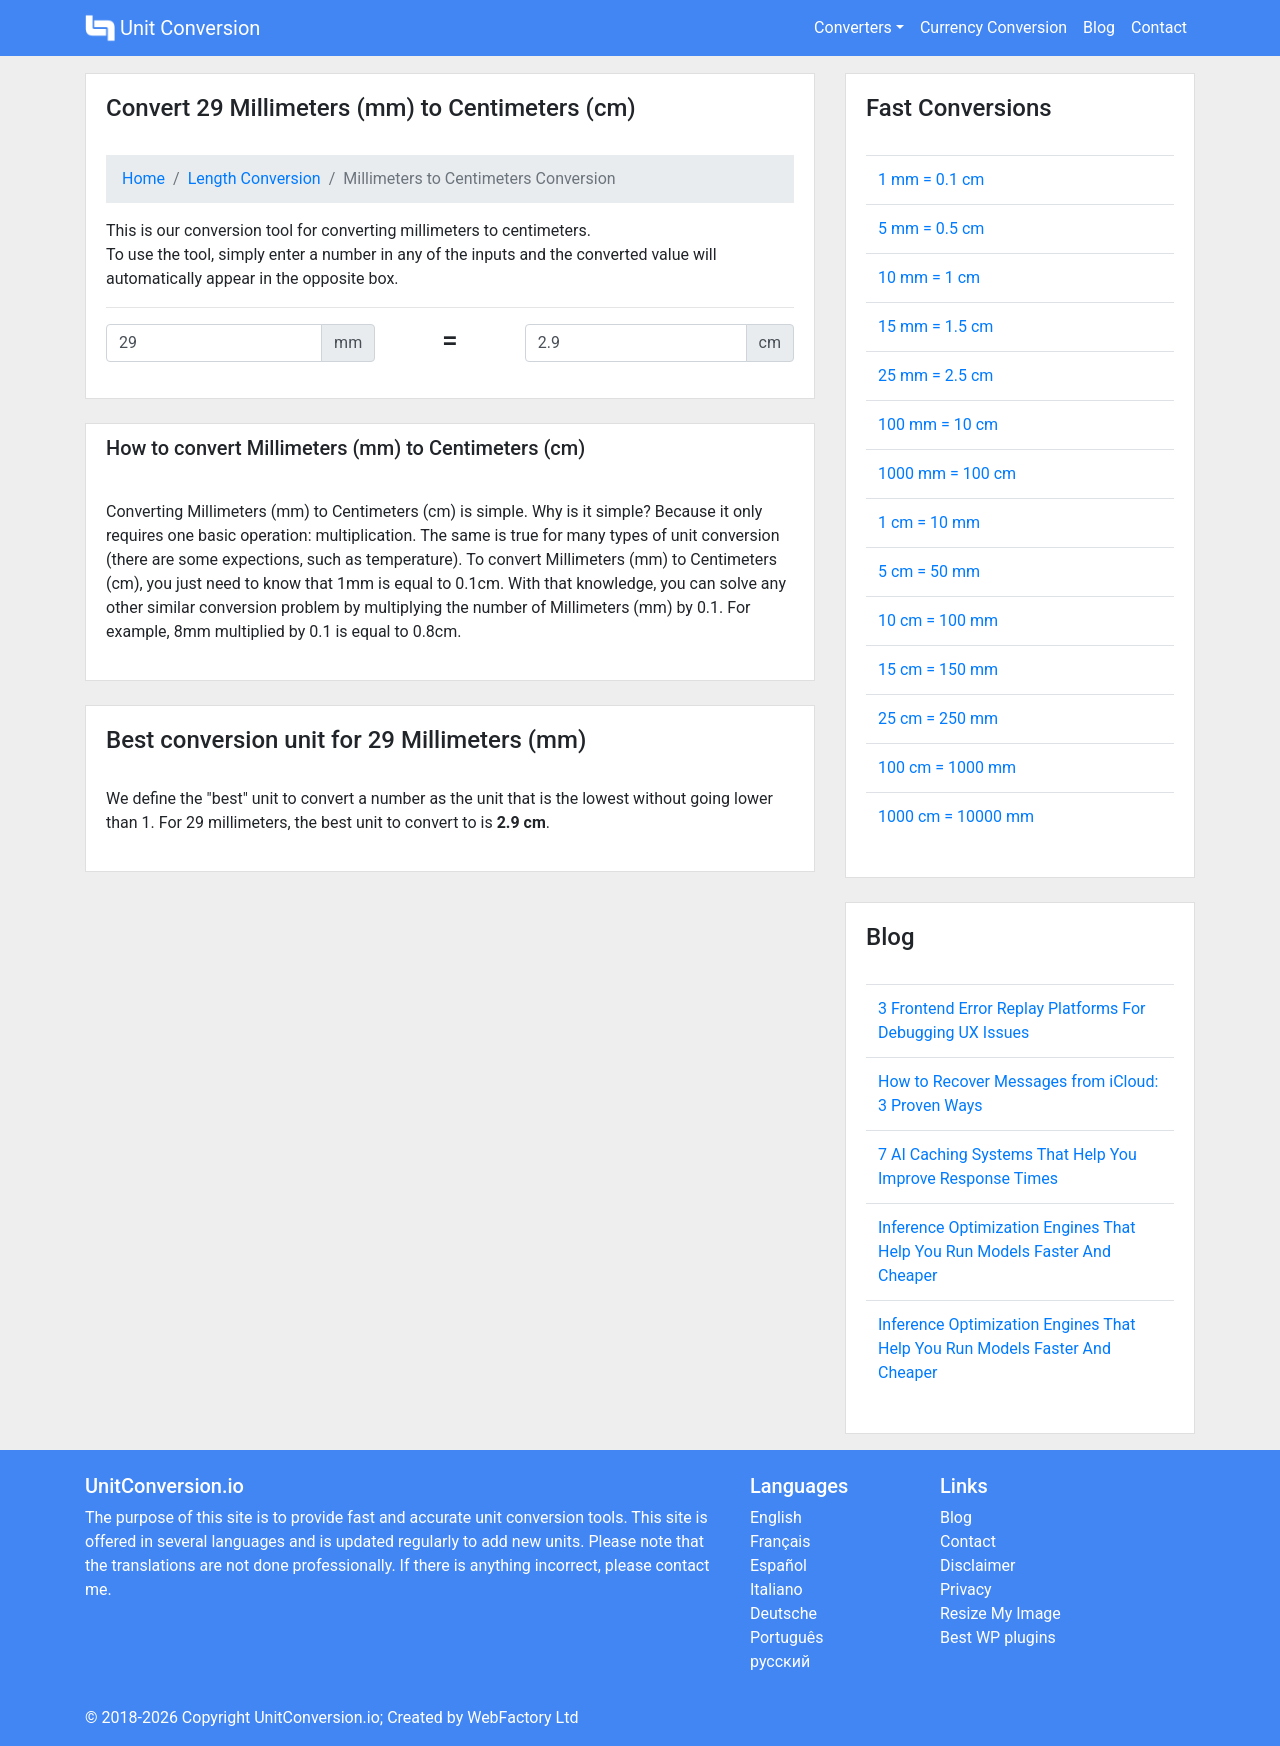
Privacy (966, 1589)
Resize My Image (1000, 1613)
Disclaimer (977, 1565)
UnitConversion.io (317, 1717)
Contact (1159, 27)
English (776, 1517)
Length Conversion (254, 178)
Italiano (776, 1589)
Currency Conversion (993, 27)
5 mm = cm (931, 228)
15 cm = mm (938, 669)
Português (787, 1637)
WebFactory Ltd (522, 1717)
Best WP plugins (998, 1637)
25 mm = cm (935, 375)
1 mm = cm (931, 179)
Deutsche (783, 1613)
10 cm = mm (938, 620)
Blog (1099, 27)
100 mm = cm (938, 424)
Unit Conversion (172, 28)
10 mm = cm (929, 277)
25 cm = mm (938, 718)
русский (780, 1661)
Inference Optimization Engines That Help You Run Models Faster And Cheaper (1007, 1251)
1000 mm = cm (947, 473)
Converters (853, 27)
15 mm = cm (935, 326)
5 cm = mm (929, 571)
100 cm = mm (947, 767)
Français (780, 1541)
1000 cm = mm (956, 816)
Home (143, 178)
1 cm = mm (929, 522)
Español (778, 1565)
